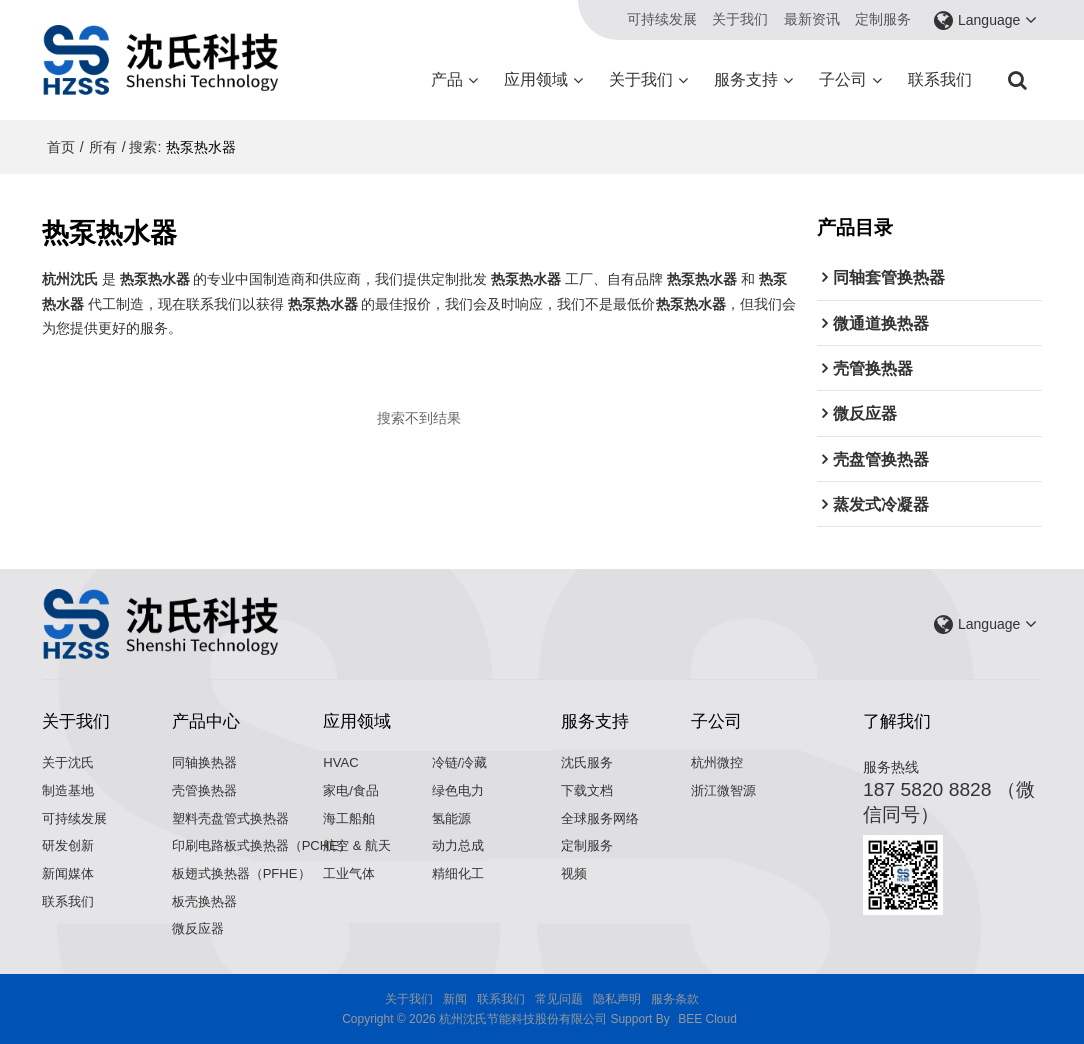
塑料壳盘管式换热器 (230, 818)
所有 (103, 147)
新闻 (455, 999)
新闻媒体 (68, 873)
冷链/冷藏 (460, 762)
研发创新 (68, 845)
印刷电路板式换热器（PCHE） (261, 845)
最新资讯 (812, 19)
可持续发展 (662, 19)
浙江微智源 (723, 790)
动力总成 (458, 845)
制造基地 (68, 790)
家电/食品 (351, 790)
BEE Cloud (707, 1019)
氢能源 (451, 818)
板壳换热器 (204, 901)
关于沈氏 (68, 762)
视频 (574, 873)
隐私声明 (617, 999)
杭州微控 (717, 762)
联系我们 (940, 79)
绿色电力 (458, 790)
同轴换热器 (204, 762)
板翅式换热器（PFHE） (241, 873)
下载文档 (587, 790)
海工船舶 (349, 818)
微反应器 (198, 928)
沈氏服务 (587, 762)
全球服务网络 (600, 818)
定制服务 (883, 19)
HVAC (340, 762)
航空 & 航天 (357, 845)
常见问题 (559, 999)
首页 (61, 147)
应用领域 (536, 79)
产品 (447, 79)
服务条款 (675, 999)
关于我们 (740, 19)
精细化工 (458, 873)
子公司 (843, 79)
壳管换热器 (204, 790)
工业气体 (349, 873)
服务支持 (746, 79)
